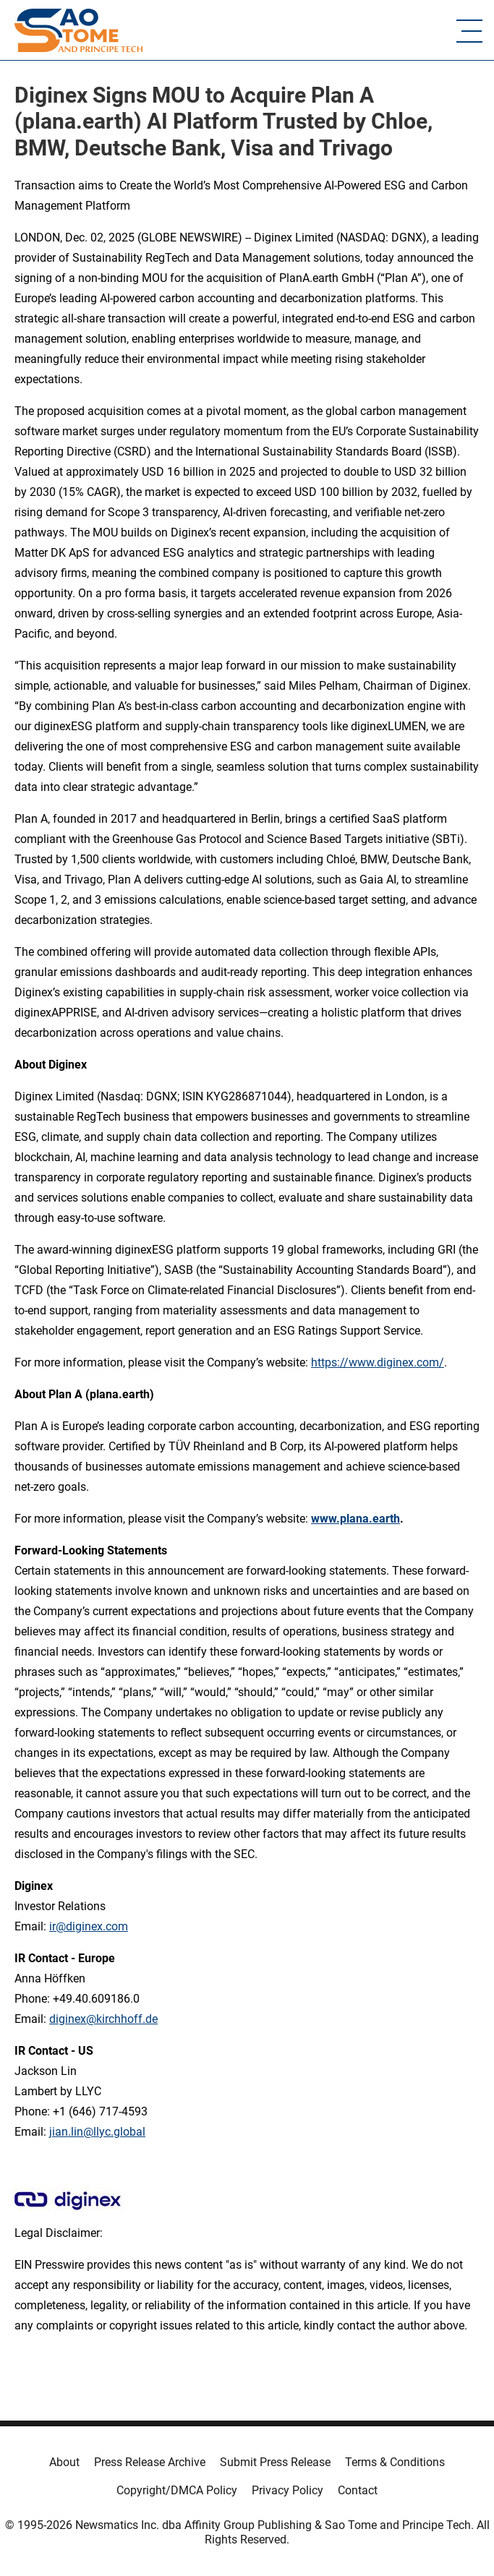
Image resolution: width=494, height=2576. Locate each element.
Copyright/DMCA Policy (176, 2490)
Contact (358, 2490)
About (64, 2462)
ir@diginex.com (88, 1926)
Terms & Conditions (395, 2462)
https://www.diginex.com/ (377, 1362)
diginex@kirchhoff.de (103, 2019)
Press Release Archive (149, 2462)
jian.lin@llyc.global (97, 2132)
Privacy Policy (287, 2490)
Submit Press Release (275, 2462)
